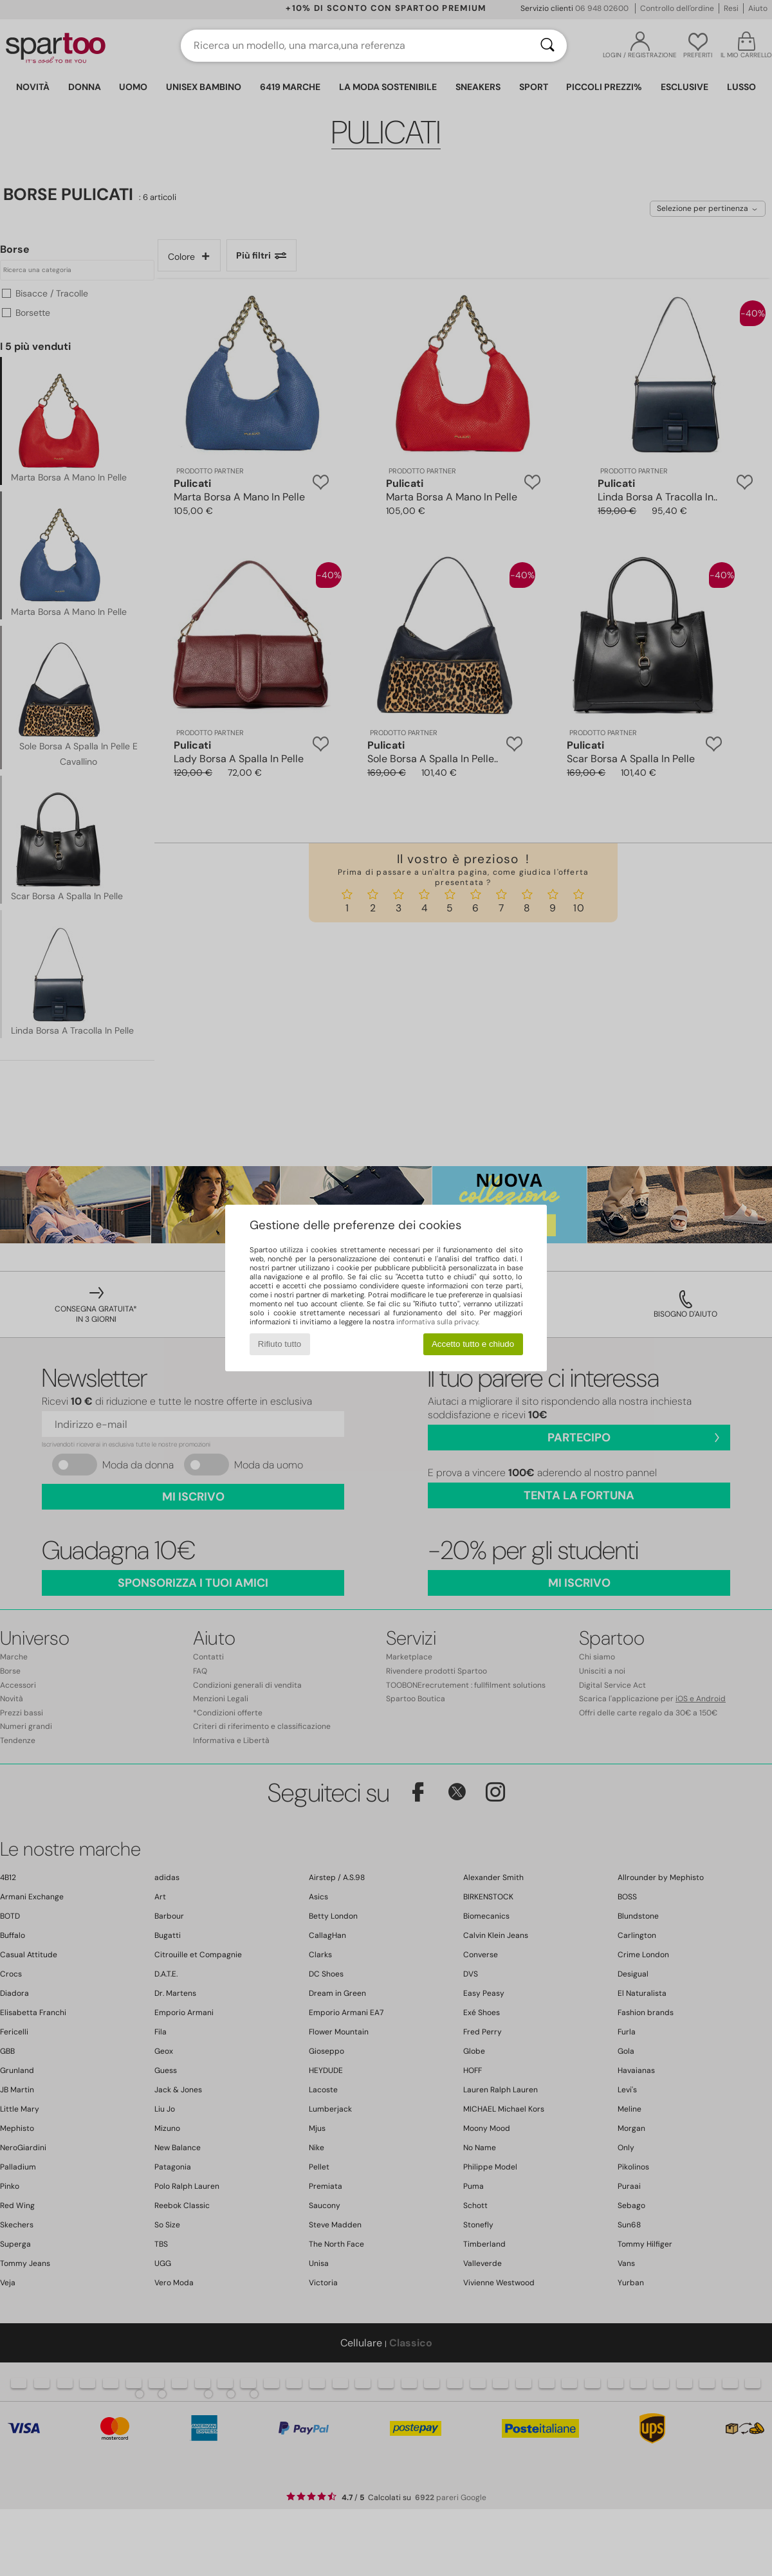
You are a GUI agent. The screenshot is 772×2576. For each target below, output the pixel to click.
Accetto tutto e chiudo (473, 1344)
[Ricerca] (547, 46)
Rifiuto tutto (279, 1344)
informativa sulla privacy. (437, 1321)
